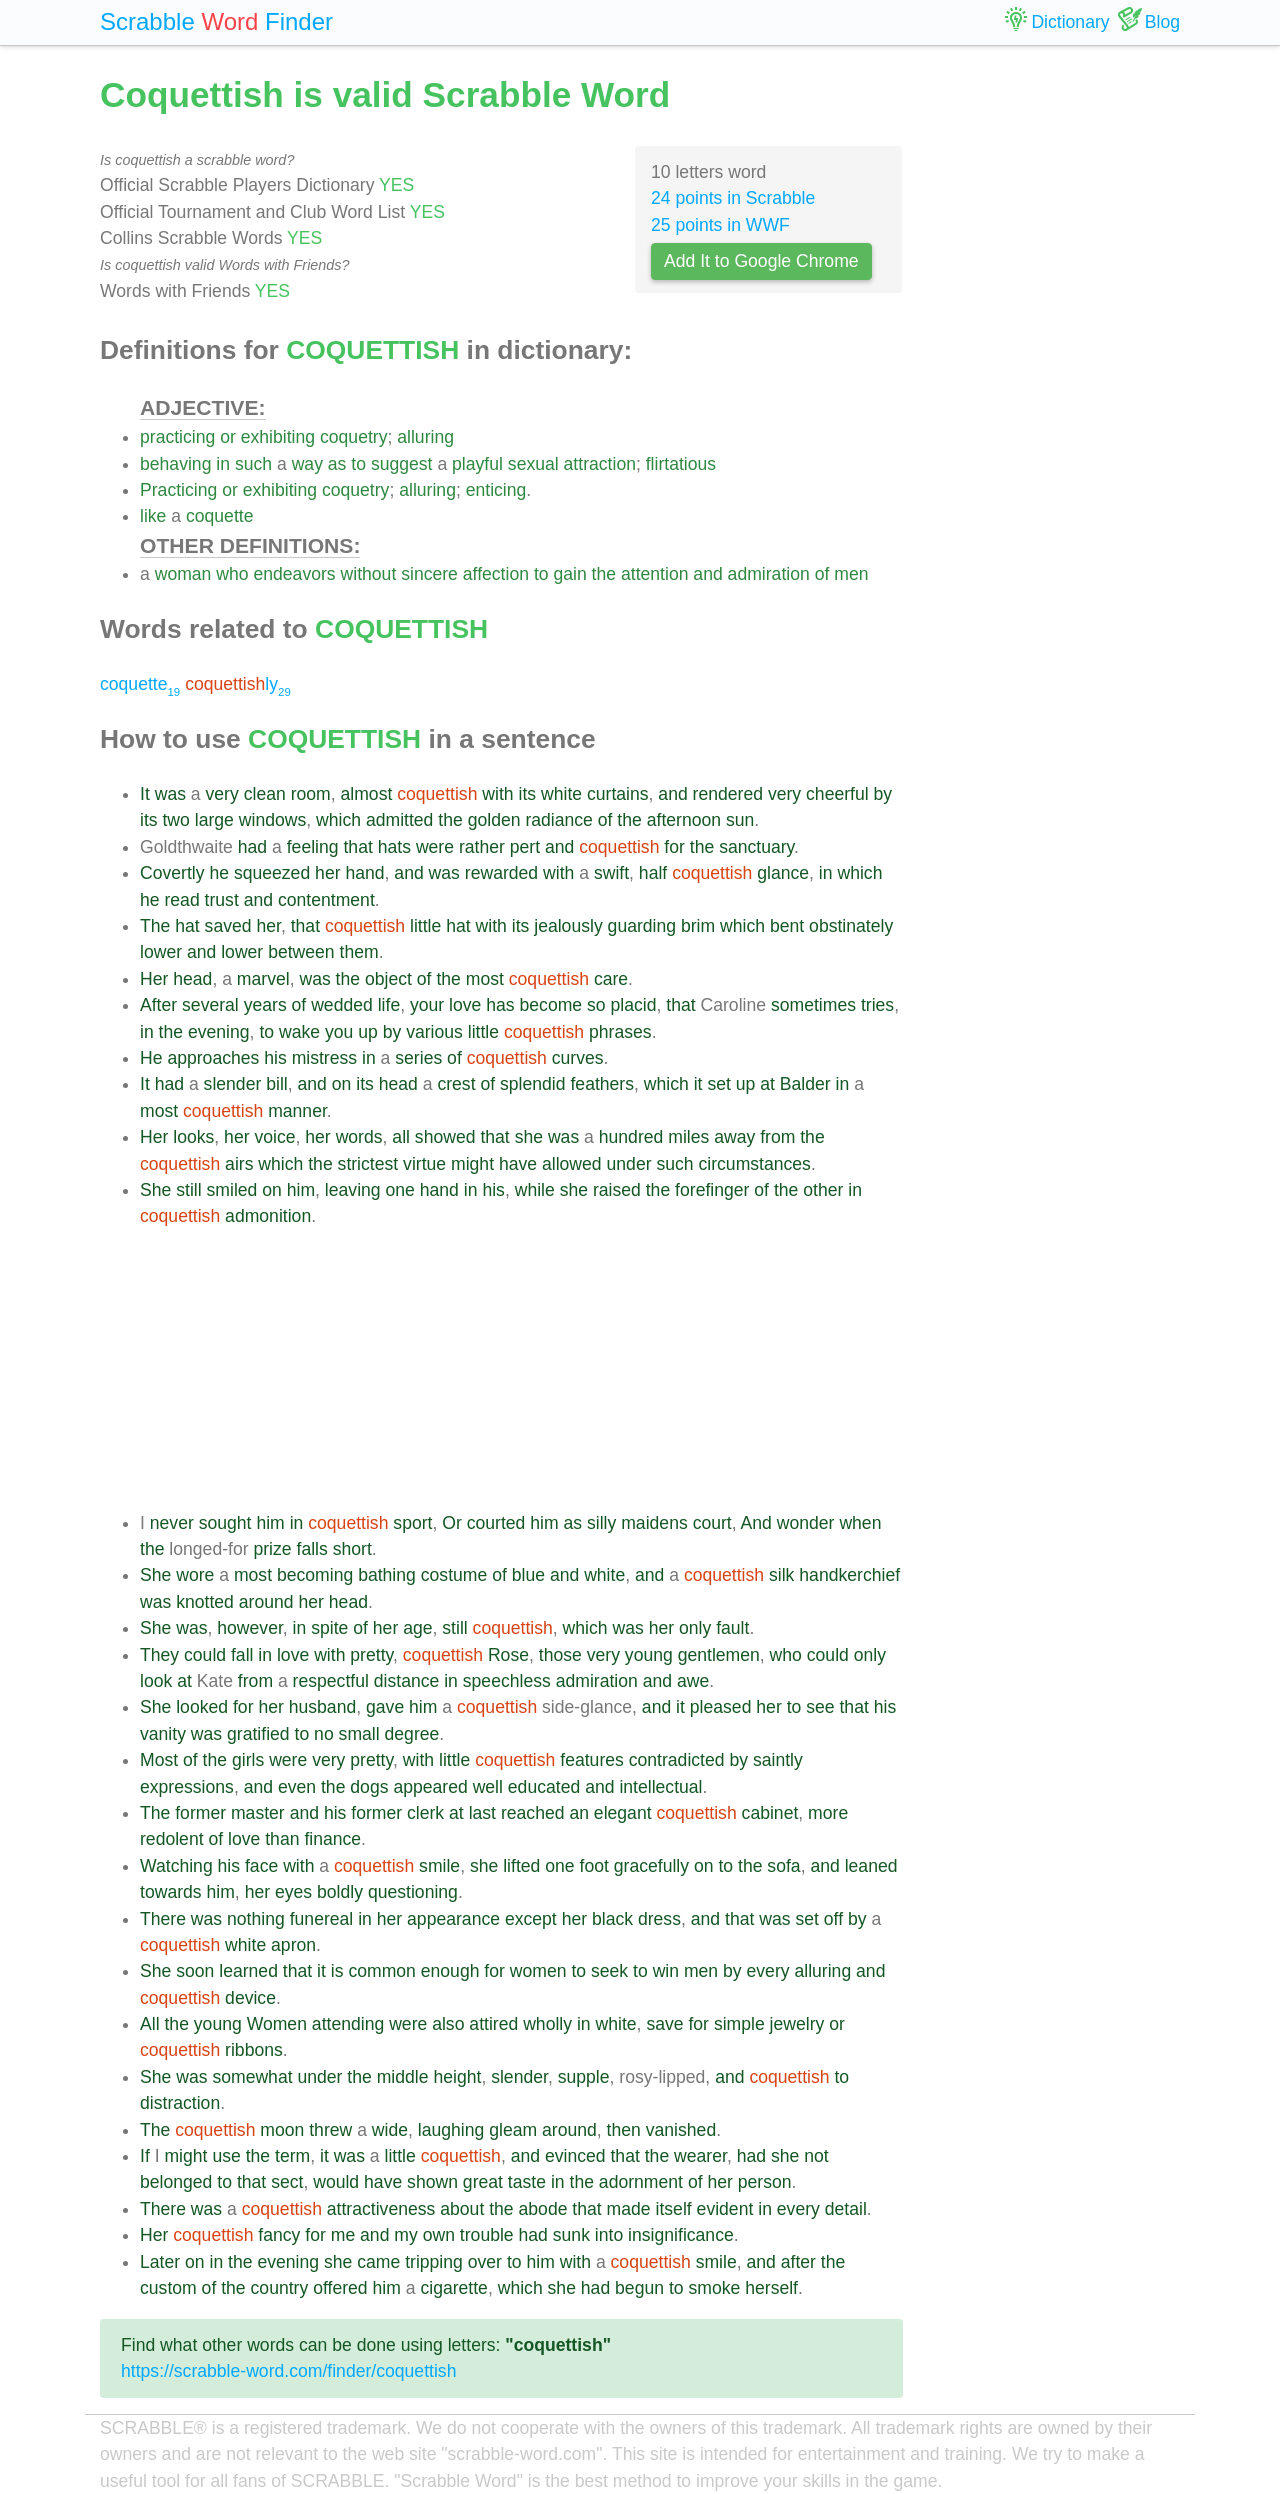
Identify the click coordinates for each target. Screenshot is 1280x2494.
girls (248, 1760)
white (561, 794)
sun (740, 820)
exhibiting (278, 437)
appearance (453, 1919)
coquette (220, 516)
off (833, 1919)
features (592, 1760)
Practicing (178, 490)
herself (771, 2288)
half (653, 873)
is (337, 1971)
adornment (641, 2182)
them (359, 952)
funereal (322, 1919)
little (425, 926)
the (604, 574)
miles (688, 1137)
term (292, 2156)
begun (639, 2288)
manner (297, 1111)
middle (403, 2077)
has (500, 1005)
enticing (496, 490)
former (200, 1813)
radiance (559, 820)
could (205, 1655)
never (172, 1523)
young (649, 1655)
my (405, 2235)
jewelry (797, 2024)
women (538, 1971)
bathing (387, 1575)
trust (222, 900)
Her (154, 979)
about (462, 2209)
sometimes (813, 1005)
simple (739, 2024)
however (250, 1628)
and (707, 574)
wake (299, 1032)
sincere (429, 574)
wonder (806, 1523)
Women (277, 2024)
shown (432, 2182)
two (175, 820)
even (297, 1787)
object (388, 979)
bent (787, 926)
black (612, 1919)
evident (725, 2209)
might (472, 1164)
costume (454, 1575)
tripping (434, 2262)
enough (450, 1971)
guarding (642, 926)
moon (282, 2130)
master (258, 1813)
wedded (342, 1005)
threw (330, 2130)
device (250, 1998)
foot (594, 1866)
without (369, 574)
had (252, 847)
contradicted (677, 1760)
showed (445, 1137)
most (485, 979)
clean (265, 794)
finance (332, 1839)
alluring (425, 437)
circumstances (754, 1164)
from (777, 1137)
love (465, 1005)
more (828, 1813)
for (674, 847)
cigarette (453, 2288)
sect (287, 2182)
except (531, 1919)
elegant (623, 1813)
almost (367, 794)
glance (783, 873)
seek (609, 1971)
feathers (602, 1084)
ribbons (254, 2050)
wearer (700, 2156)
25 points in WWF (720, 225)
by (883, 794)
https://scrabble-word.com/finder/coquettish (288, 2371)
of (822, 574)
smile (439, 1866)
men (851, 574)
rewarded (501, 873)
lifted (521, 1866)
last (482, 1813)
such (253, 464)
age (417, 1628)
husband (323, 1707)
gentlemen (719, 1655)
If (145, 2156)
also (448, 2024)
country (280, 2288)
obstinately (851, 926)
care (611, 979)
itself (674, 2209)
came (378, 2262)
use (226, 2156)
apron (293, 1945)
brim (698, 926)
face (261, 1866)
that (357, 847)
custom (168, 2288)
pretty (371, 1655)
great (483, 2182)
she (529, 1137)
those (560, 1655)
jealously (568, 926)
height (457, 2077)
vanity (163, 1734)
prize (272, 1549)
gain (569, 574)
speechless (507, 1681)
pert (525, 847)
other (823, 1190)
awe (693, 1681)
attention (655, 574)
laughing (451, 2130)
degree (412, 1734)
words (359, 1137)
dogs (369, 1787)
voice (274, 1137)
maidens (654, 1523)
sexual (533, 464)
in (223, 464)
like (153, 516)
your (427, 1005)
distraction (180, 2103)
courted (496, 1523)
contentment (326, 900)
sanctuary (756, 847)
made (629, 2209)
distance (407, 1681)
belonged (176, 2182)
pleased (721, 1707)
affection (496, 574)
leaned (871, 1866)
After (158, 1005)
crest (456, 1084)
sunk (571, 2235)
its (528, 794)
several (210, 1005)
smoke (714, 2288)
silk (781, 1575)
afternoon (684, 820)
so (596, 1005)
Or (452, 1523)
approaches (213, 1058)
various (434, 1032)
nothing (256, 1919)
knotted (205, 1602)
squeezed (272, 873)
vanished (681, 2130)
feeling (313, 847)
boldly (340, 1892)
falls (312, 1549)
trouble (487, 2235)
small (359, 1734)
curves (578, 1058)
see (820, 1707)
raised (617, 1190)
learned (248, 1971)
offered (340, 2288)
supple (584, 2077)
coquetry (353, 437)
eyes (293, 1892)
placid (634, 1005)
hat (187, 926)
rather (482, 847)
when (860, 1523)
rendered (728, 794)
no (324, 1734)
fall (242, 1655)
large (214, 820)
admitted (399, 820)
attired (493, 2024)
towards (171, 1892)
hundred (631, 1137)
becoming (315, 1575)
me (343, 2235)
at (767, 1084)
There (163, 1919)
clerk (425, 1813)
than (282, 1839)
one (400, 1190)
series (418, 1058)
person (765, 2182)
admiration (769, 574)
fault (732, 1628)
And (756, 1523)
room (311, 794)
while (535, 1190)
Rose (508, 1655)
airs (239, 1164)
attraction (600, 464)
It (145, 794)
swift (611, 873)
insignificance (681, 2235)
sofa (783, 1866)
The (155, 926)
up (368, 1032)
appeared (430, 1787)
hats (394, 847)
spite (329, 1628)
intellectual (660, 1787)
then (624, 2130)
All (150, 2024)
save (664, 2024)
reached (533, 1813)
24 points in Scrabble (733, 198)
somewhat (252, 2077)
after (798, 2262)
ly (238, 684)
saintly (778, 1760)
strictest (368, 1164)
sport (412, 1523)
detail (846, 2209)
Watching (176, 1866)
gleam (513, 2130)
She (155, 1190)
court (712, 1523)
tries (877, 1005)
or (228, 437)
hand (364, 873)
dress (659, 1919)
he (219, 873)
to (358, 464)
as (337, 464)
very (222, 794)
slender (233, 1084)
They (159, 1655)
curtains (618, 794)
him (301, 1190)
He (151, 1058)
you (339, 1032)
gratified (258, 1734)
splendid (533, 1084)
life (389, 1005)
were (435, 847)
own (439, 2235)
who (232, 574)
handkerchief (849, 1575)
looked (202, 1707)
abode (543, 2209)
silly (601, 1523)
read (181, 900)
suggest (402, 464)
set (718, 1084)
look (156, 1681)
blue (528, 1575)
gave (385, 1707)
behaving (175, 464)
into (609, 2235)
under (629, 1164)
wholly (547, 2024)
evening (219, 1032)
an (579, 1813)
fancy (279, 2235)
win (666, 1971)
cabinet (770, 1813)
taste (527, 2182)
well (488, 1787)
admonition (268, 1216)
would (336, 2182)
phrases (620, 1032)
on (342, 1084)
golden (494, 820)
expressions (187, 1787)
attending (348, 2024)
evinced (575, 2156)
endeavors (294, 574)
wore (195, 1575)
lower (161, 952)
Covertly (172, 873)
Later (160, 2262)
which (338, 820)
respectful (331, 1681)
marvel (263, 979)
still (188, 1190)
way (307, 464)
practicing (177, 437)
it (698, 1084)
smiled (232, 1190)
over (485, 2262)
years (265, 1005)
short (352, 1549)
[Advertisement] (521, 1370)
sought (225, 1523)
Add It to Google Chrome (761, 261)
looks (193, 1137)
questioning (413, 1892)
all (401, 1137)
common (381, 1971)
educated (544, 1787)
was (170, 794)
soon (195, 1971)
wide (390, 2130)
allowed (572, 1164)
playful (477, 464)
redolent (172, 1839)
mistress (325, 1058)
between (301, 952)
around (266, 1602)
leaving (353, 1190)
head (192, 979)
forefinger (712, 1190)
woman (183, 574)
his (275, 1058)
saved (228, 926)
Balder (805, 1084)
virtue (424, 1164)
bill (277, 1084)
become (551, 1005)
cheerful (837, 794)
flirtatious (681, 464)
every (768, 1971)
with (497, 794)
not (816, 2156)
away (734, 1137)
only (695, 1628)
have (518, 1164)
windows (272, 820)
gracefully (651, 1866)
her (327, 873)
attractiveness (381, 2209)
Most (159, 1760)
